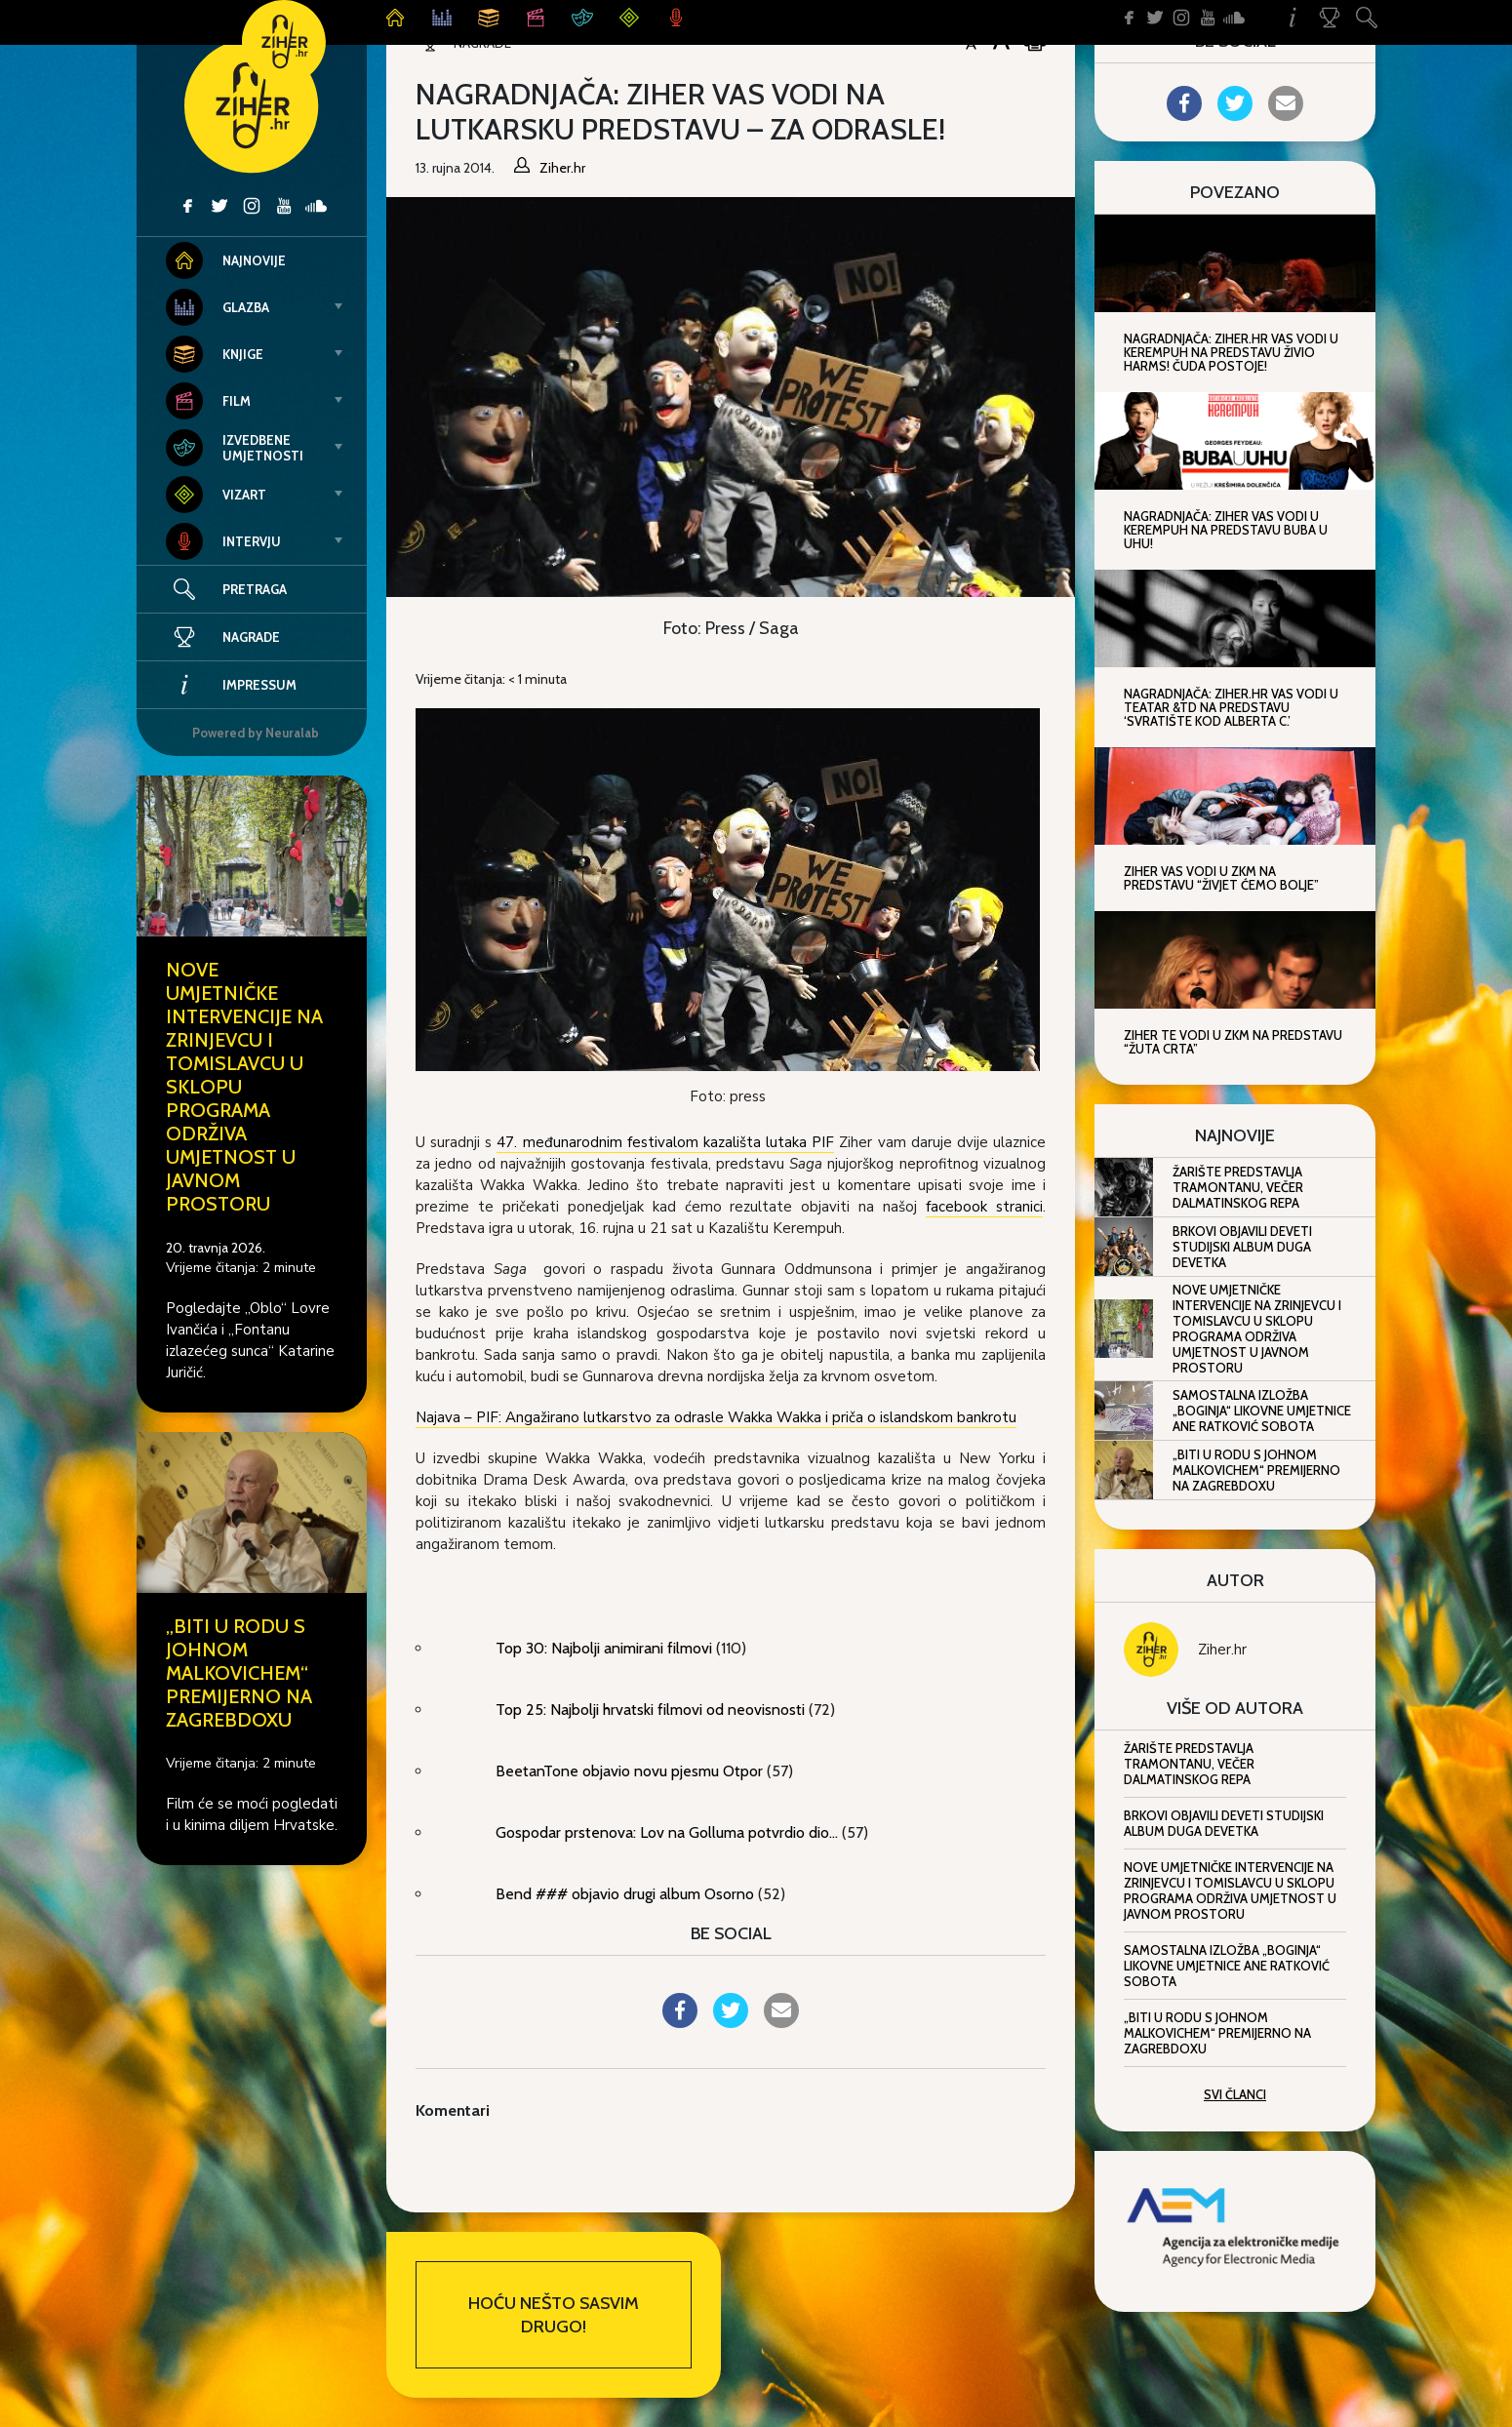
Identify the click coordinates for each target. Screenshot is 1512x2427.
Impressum (231, 684)
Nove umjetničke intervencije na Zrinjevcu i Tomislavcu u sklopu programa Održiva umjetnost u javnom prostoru (1257, 1328)
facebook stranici (984, 1206)
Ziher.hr (1222, 1649)
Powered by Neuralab (255, 732)
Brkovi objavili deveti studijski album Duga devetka (1242, 1246)
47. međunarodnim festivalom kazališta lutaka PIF (665, 1142)
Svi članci (1235, 2094)
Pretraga (254, 589)
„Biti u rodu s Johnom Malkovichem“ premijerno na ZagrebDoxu (239, 1672)
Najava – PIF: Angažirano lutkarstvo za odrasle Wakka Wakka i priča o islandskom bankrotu (716, 1417)
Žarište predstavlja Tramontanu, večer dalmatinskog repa (1238, 1187)
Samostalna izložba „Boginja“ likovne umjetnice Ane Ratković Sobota (1262, 1410)
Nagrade (223, 637)
